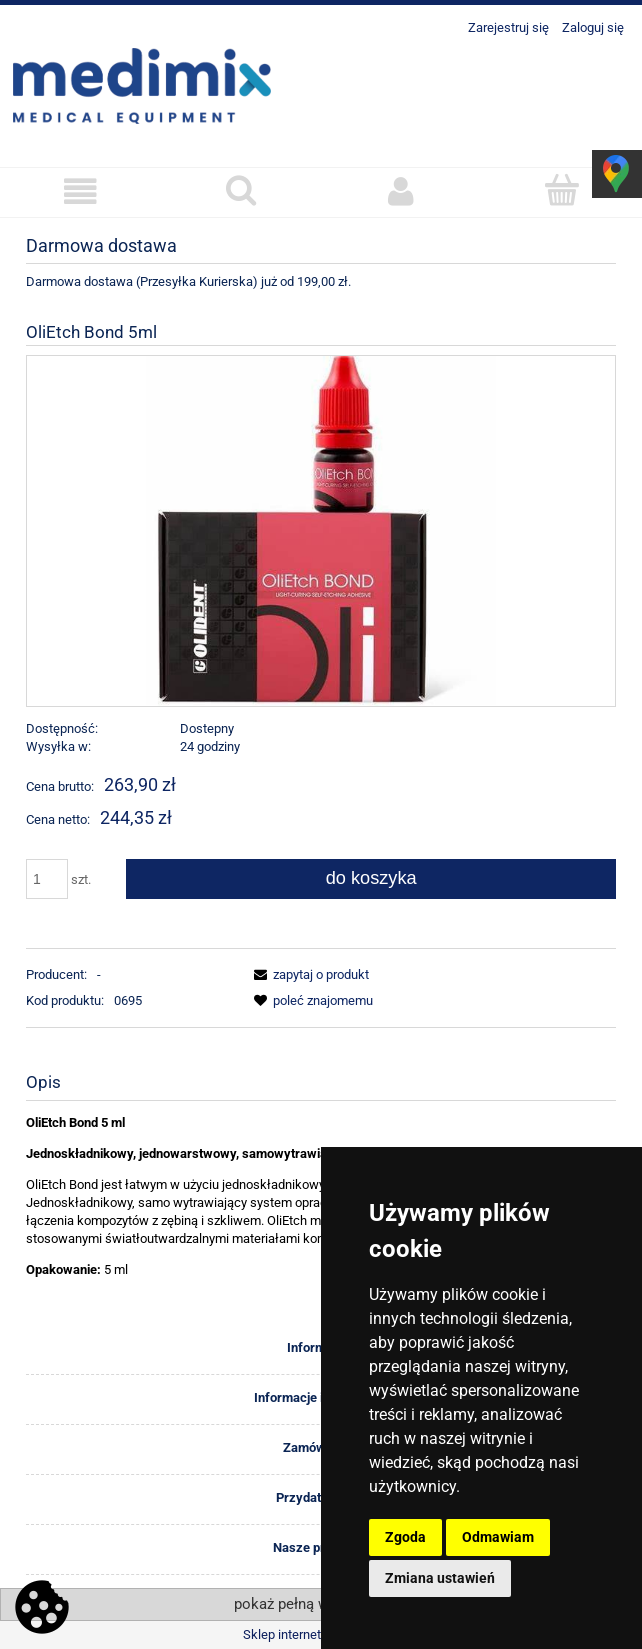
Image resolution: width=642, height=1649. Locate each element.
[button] (80, 191)
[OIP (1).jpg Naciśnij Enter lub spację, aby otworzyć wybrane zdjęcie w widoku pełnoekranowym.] (321, 530)
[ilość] (47, 879)
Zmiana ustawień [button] (440, 1578)
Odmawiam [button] (498, 1537)
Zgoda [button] (405, 1537)
